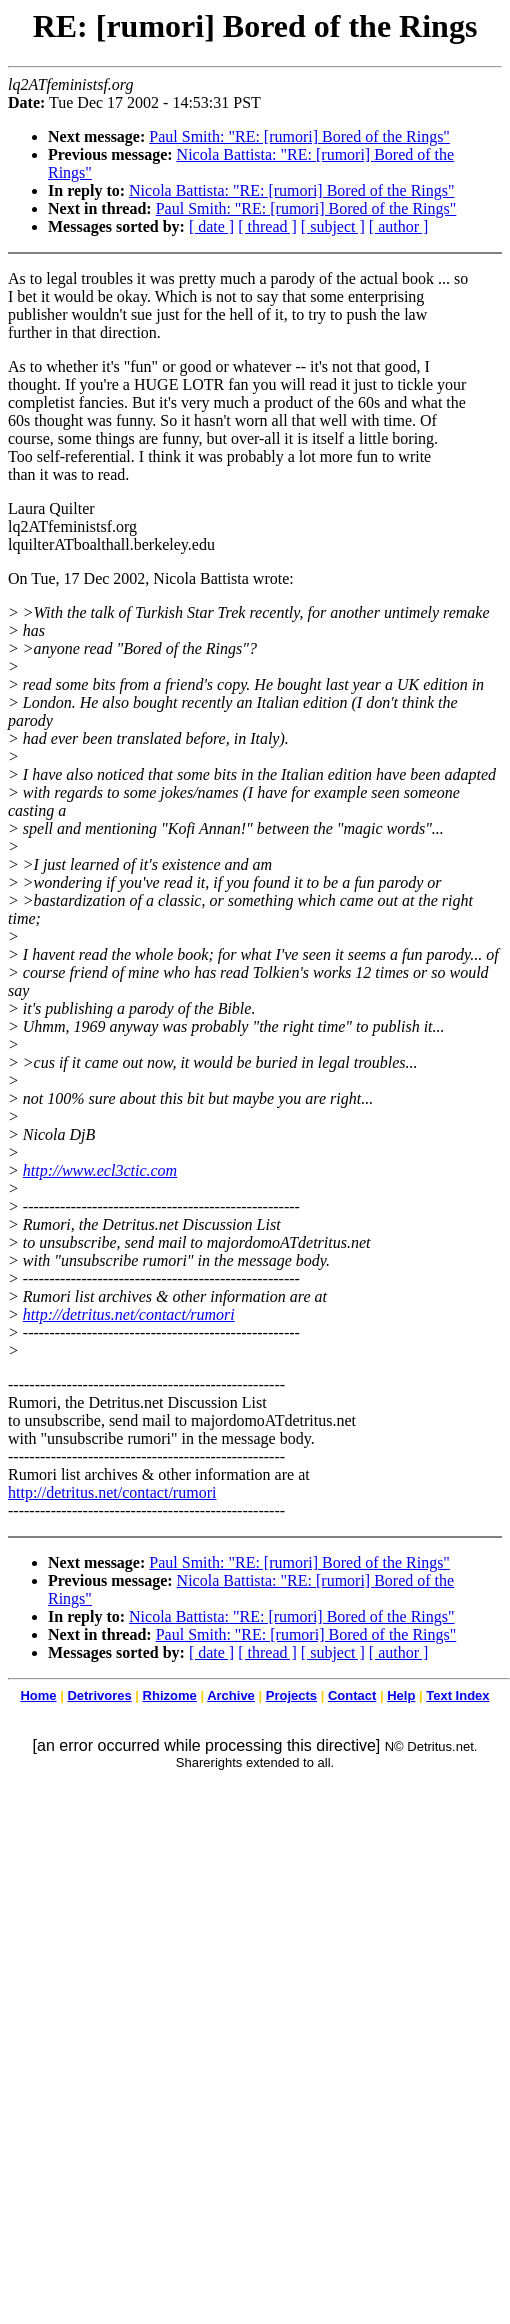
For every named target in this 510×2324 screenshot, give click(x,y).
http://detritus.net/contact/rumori (129, 1314)
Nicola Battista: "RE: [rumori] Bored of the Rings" (291, 190)
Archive (231, 1695)
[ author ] (399, 226)
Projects (291, 1695)
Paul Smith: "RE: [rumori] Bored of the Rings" (299, 136)
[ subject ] (333, 226)
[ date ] (211, 226)
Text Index (457, 1695)
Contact (352, 1695)
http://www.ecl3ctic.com (100, 1170)
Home (38, 1695)
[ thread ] (267, 226)
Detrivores (99, 1695)
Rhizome (170, 1695)
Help (401, 1695)
